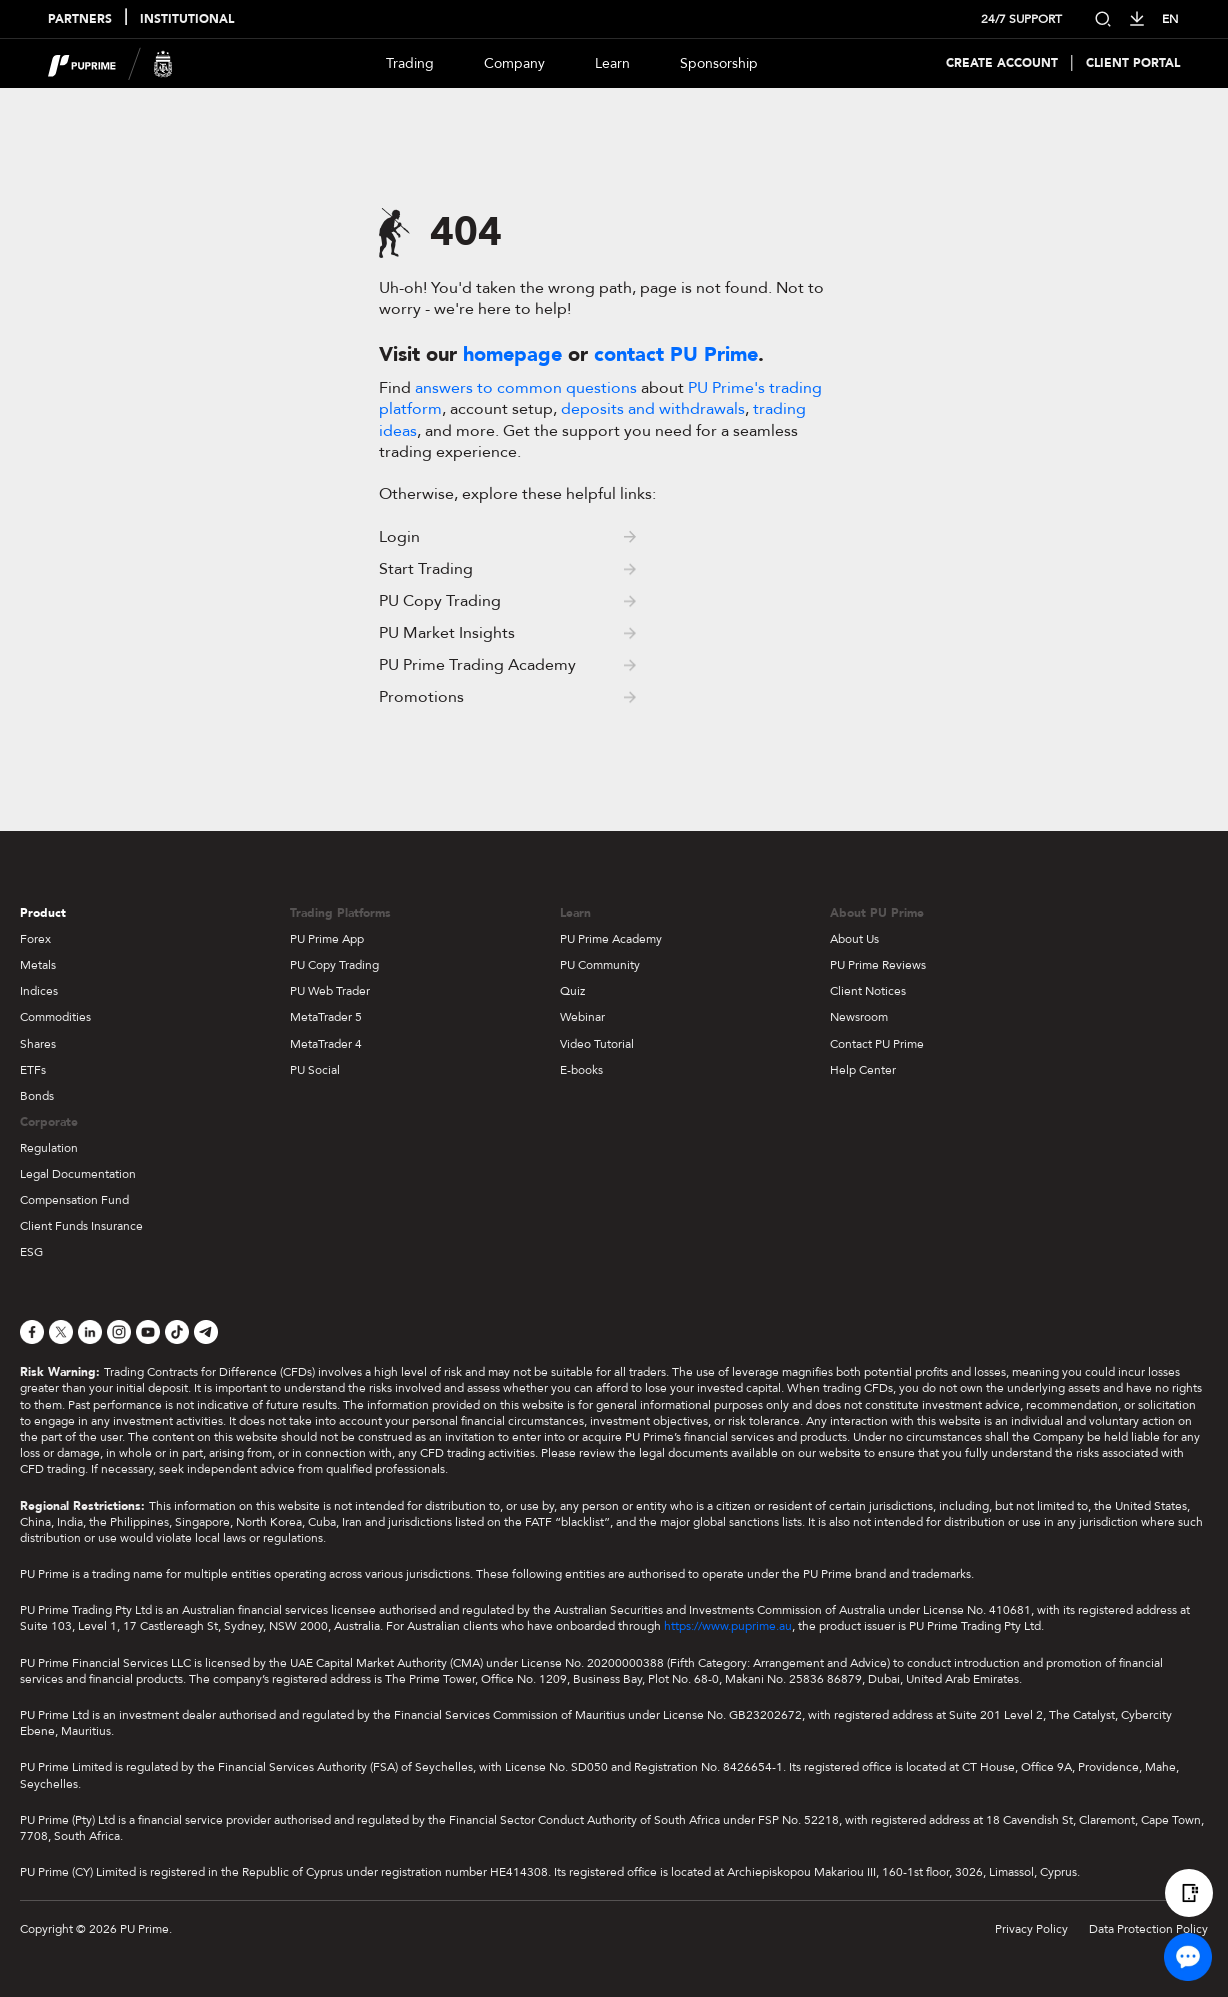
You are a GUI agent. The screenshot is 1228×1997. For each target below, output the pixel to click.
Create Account (1002, 63)
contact (676, 354)
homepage (512, 354)
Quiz (572, 991)
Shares (38, 1044)
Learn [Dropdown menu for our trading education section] (612, 63)
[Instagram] (119, 1332)
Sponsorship (719, 63)
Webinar (582, 1017)
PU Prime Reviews (878, 965)
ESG (31, 1252)
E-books (581, 1070)
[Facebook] (32, 1332)
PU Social (315, 1070)
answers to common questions (526, 388)
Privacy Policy (1031, 1929)
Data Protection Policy (1148, 1929)
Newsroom (859, 1017)
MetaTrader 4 (326, 1044)
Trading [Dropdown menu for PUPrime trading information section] (410, 63)
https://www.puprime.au (728, 1626)
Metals (38, 965)
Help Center (863, 1070)
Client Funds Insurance (81, 1226)
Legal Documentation (78, 1174)
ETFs (33, 1070)
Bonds (37, 1096)
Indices (39, 991)
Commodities (55, 1017)
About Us (854, 939)
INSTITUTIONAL (187, 19)
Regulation (49, 1148)
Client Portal (1133, 63)
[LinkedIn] (90, 1332)
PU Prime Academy (611, 939)
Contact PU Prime (877, 1044)
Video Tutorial (597, 1044)
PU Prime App (327, 939)
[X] (61, 1332)
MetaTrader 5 (326, 1017)
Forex (35, 939)
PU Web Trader (330, 991)
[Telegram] (206, 1332)
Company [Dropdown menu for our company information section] (514, 63)
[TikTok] (177, 1332)
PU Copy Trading (334, 965)
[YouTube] (148, 1332)
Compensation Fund (74, 1200)
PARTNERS (80, 19)
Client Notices (868, 991)
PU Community (600, 965)
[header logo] (110, 63)
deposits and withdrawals (653, 409)
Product (43, 913)
